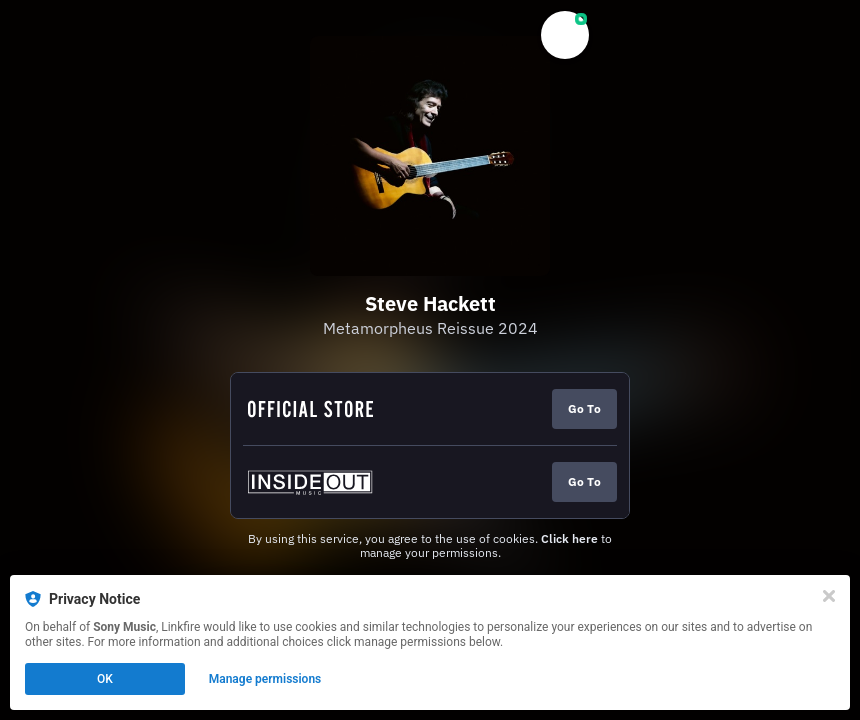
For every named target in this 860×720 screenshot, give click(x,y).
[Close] (829, 596)
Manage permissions (265, 679)
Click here (569, 538)
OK (105, 679)
